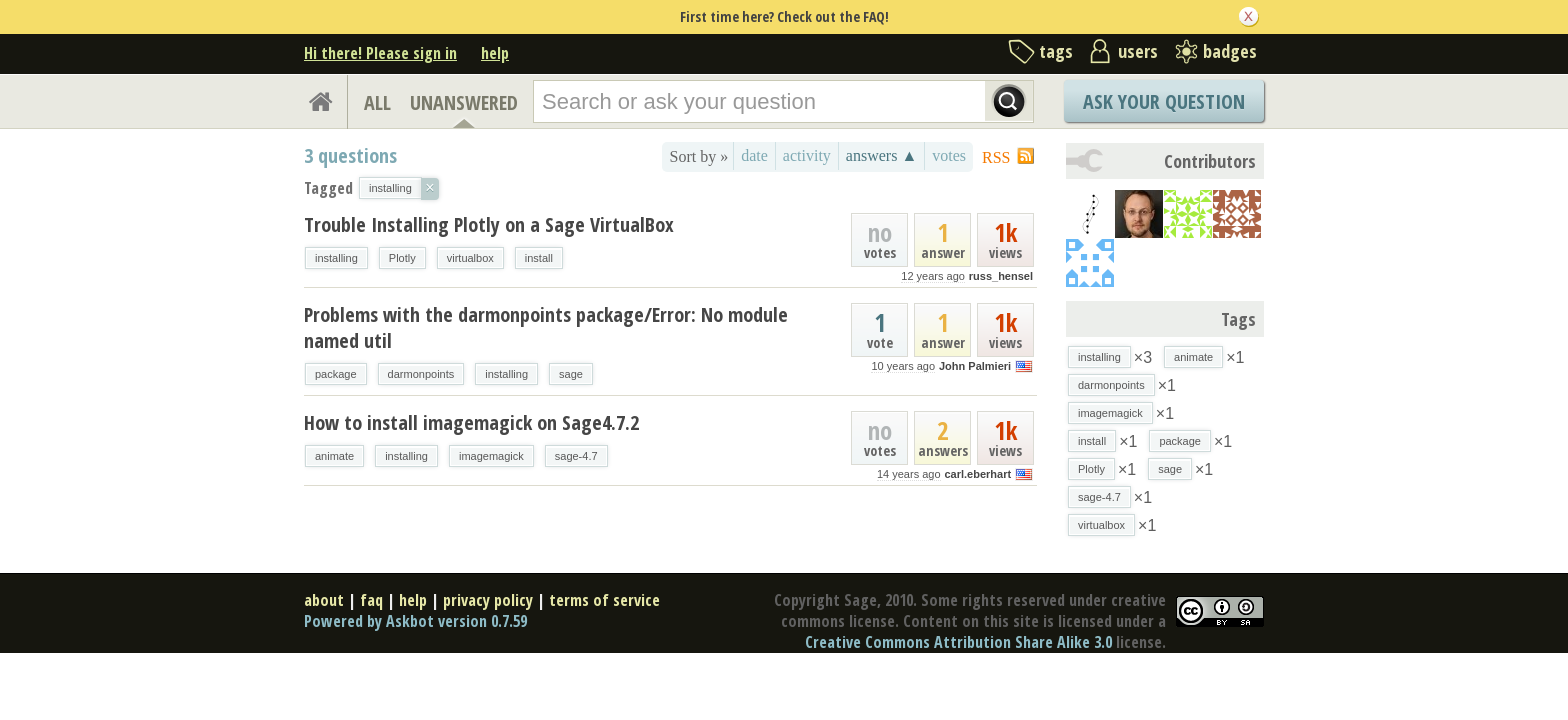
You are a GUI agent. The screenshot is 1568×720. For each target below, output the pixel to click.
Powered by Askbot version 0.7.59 (415, 621)
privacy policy (488, 600)
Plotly (402, 258)
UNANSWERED (464, 102)
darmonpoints (421, 374)
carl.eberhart (977, 474)
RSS (996, 157)
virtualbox (470, 258)
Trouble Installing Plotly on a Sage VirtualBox (489, 224)
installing (336, 258)
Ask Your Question (1164, 101)
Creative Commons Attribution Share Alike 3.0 (958, 642)
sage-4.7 (576, 456)
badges (1230, 51)
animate (334, 456)
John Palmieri (975, 366)
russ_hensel (1001, 276)
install (539, 258)
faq (371, 600)
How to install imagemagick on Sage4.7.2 (471, 422)
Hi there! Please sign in (380, 53)
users (1138, 51)
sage (571, 374)
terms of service (604, 600)
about (324, 600)
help (495, 53)
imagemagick (491, 456)
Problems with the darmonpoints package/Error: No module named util (546, 327)
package (336, 374)
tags (1056, 51)
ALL (377, 102)
